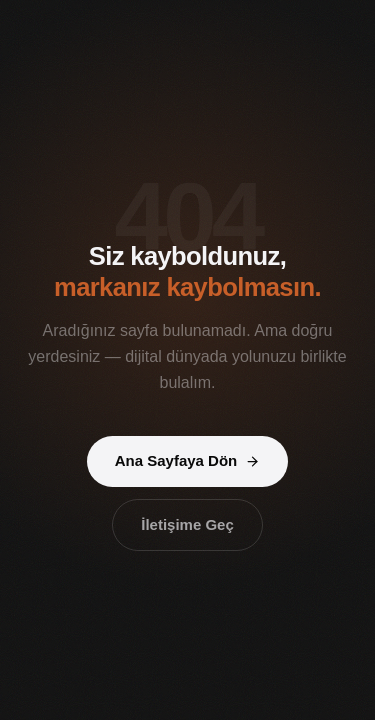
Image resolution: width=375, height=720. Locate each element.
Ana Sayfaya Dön (188, 460)
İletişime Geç (187, 524)
